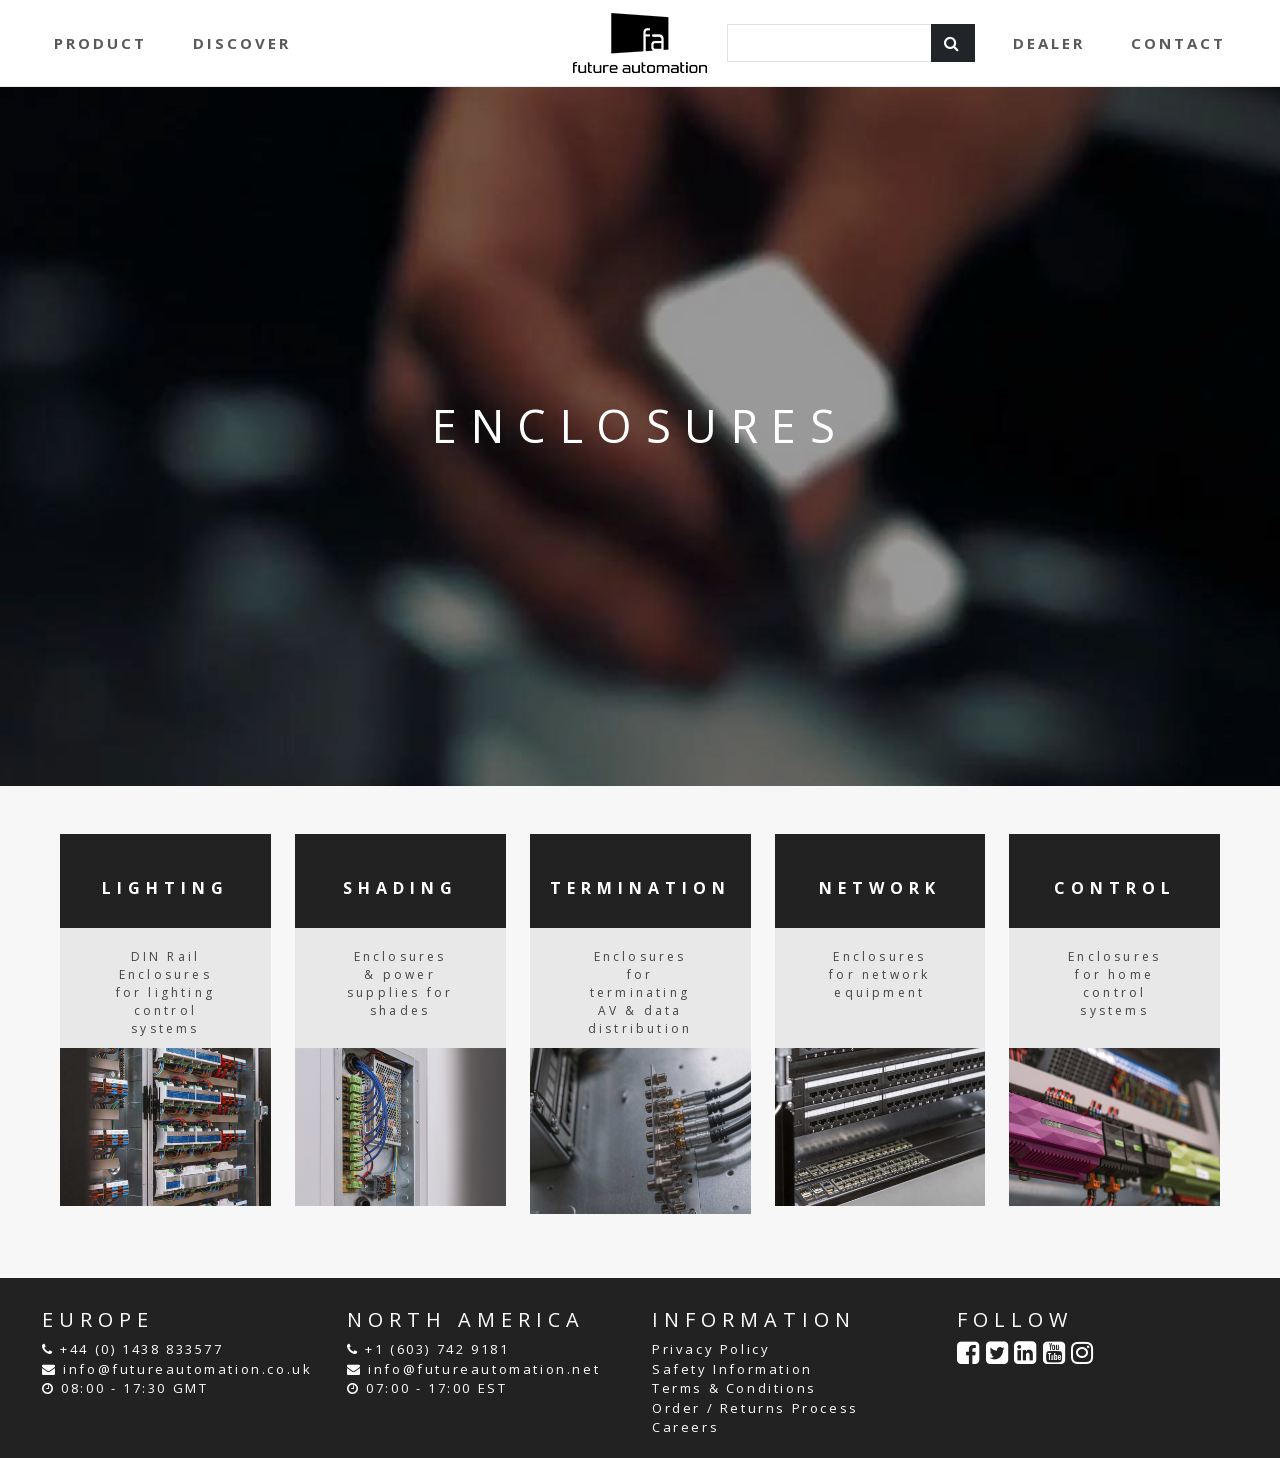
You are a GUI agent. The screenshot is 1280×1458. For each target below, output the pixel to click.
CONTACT (1178, 43)
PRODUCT (100, 43)
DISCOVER (242, 43)
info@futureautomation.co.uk (187, 1369)
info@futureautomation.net (484, 1369)
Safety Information (732, 1369)
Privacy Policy (711, 1349)
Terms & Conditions (734, 1388)
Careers (685, 1427)
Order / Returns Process (755, 1408)
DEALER (1049, 43)
